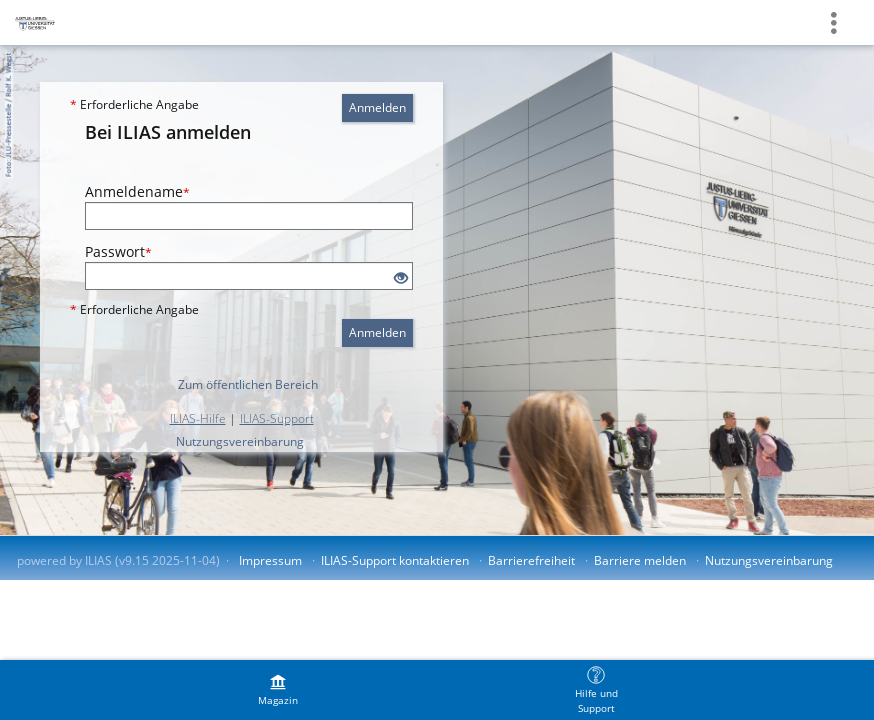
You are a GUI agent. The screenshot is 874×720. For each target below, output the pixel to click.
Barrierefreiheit (531, 560)
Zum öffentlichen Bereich (248, 384)
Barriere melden (640, 560)
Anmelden (377, 107)
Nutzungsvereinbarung (240, 441)
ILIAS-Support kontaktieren (395, 560)
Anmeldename (137, 191)
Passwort (118, 251)
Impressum (270, 560)
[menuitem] (278, 690)
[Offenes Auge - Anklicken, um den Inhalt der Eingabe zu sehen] (401, 278)
